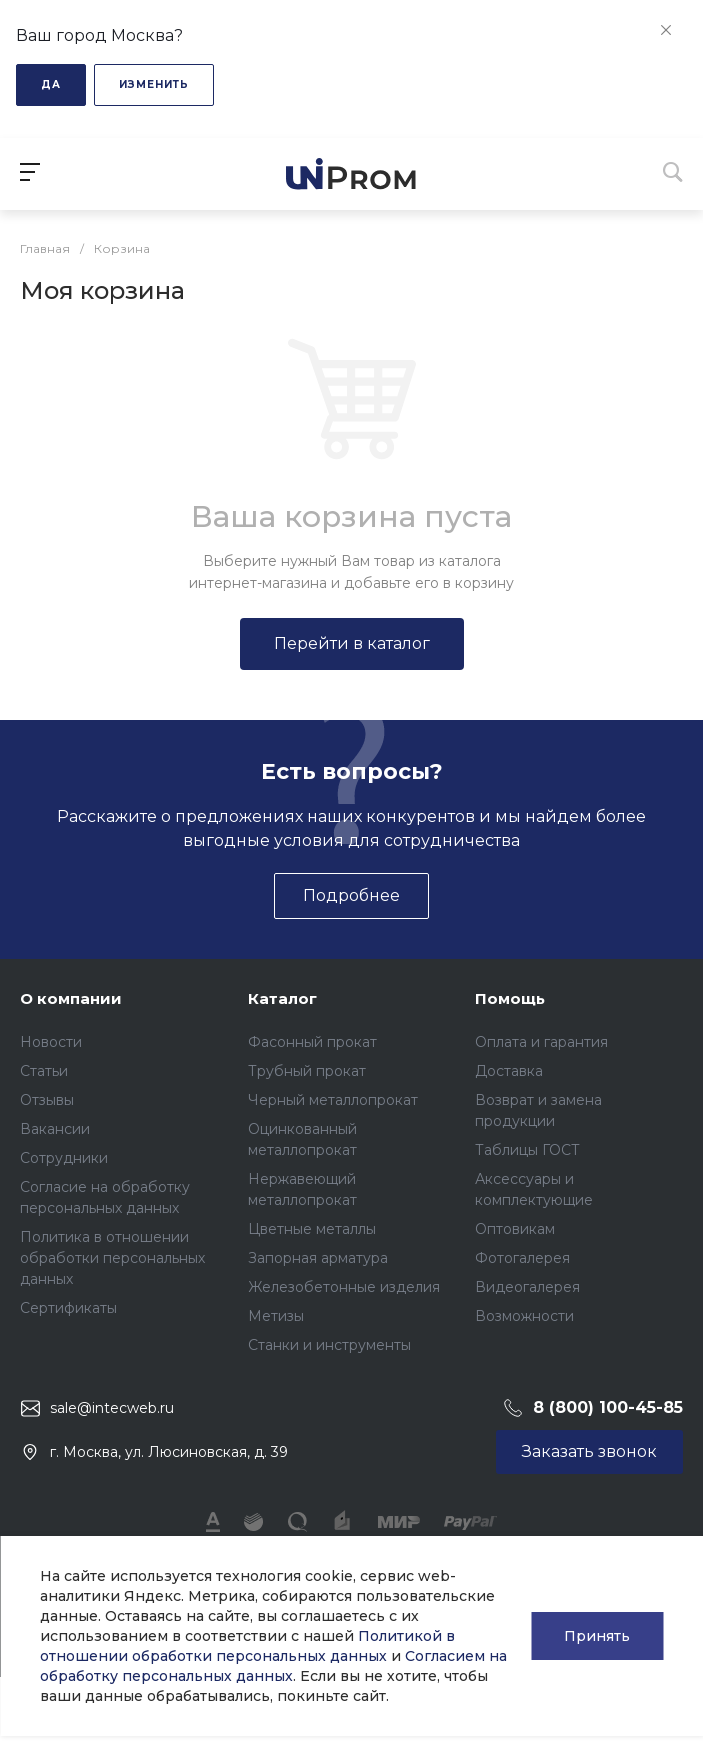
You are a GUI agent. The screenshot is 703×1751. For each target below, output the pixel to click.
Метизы (276, 1316)
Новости (51, 1042)
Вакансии (55, 1129)
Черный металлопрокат (333, 1100)
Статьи (44, 1071)
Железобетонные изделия (344, 1287)
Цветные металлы (312, 1229)
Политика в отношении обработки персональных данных (112, 1258)
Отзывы (47, 1100)
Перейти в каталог (352, 643)
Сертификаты (68, 1308)
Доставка (509, 1071)
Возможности (524, 1316)
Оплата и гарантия (541, 1042)
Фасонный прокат (312, 1042)
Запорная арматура (318, 1258)
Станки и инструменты (329, 1345)
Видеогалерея (527, 1287)
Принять (597, 1636)
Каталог (282, 998)
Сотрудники (64, 1158)
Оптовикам (515, 1229)
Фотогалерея (522, 1258)
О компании (71, 998)
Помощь (510, 998)
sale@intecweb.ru (112, 1408)
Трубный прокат (307, 1071)
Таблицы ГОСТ (527, 1150)
